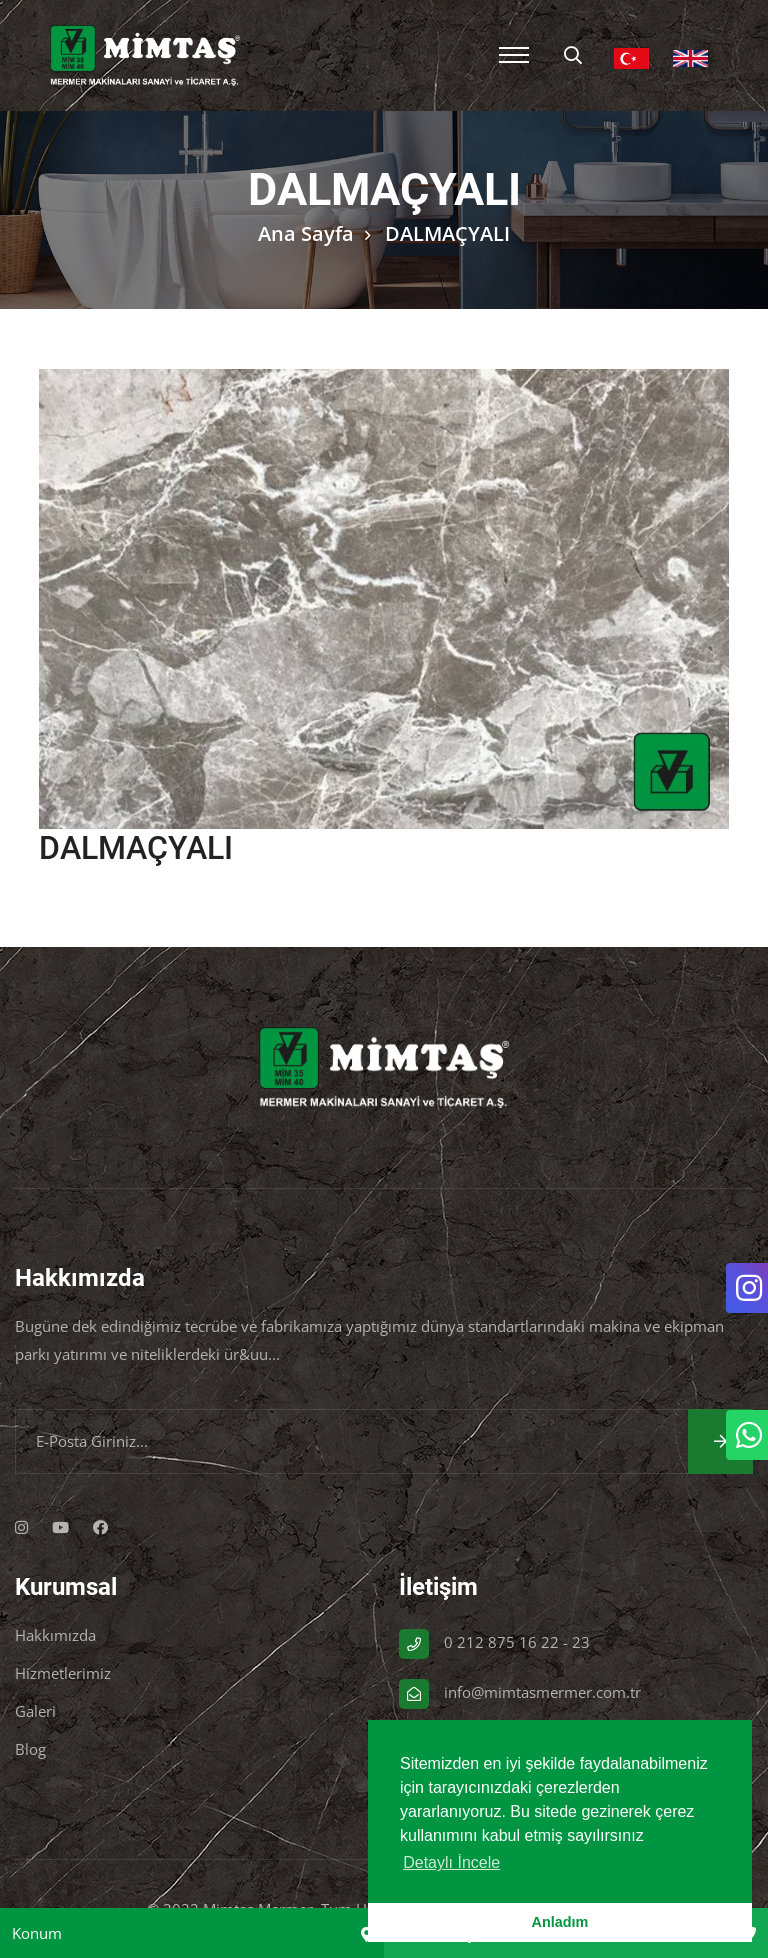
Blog (30, 1749)
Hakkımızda (55, 1635)
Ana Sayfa (306, 233)
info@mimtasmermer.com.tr (542, 1692)
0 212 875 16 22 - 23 (517, 1642)
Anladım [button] (560, 1922)
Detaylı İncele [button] (451, 1862)
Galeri (35, 1711)
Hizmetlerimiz (63, 1673)
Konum (37, 1933)
